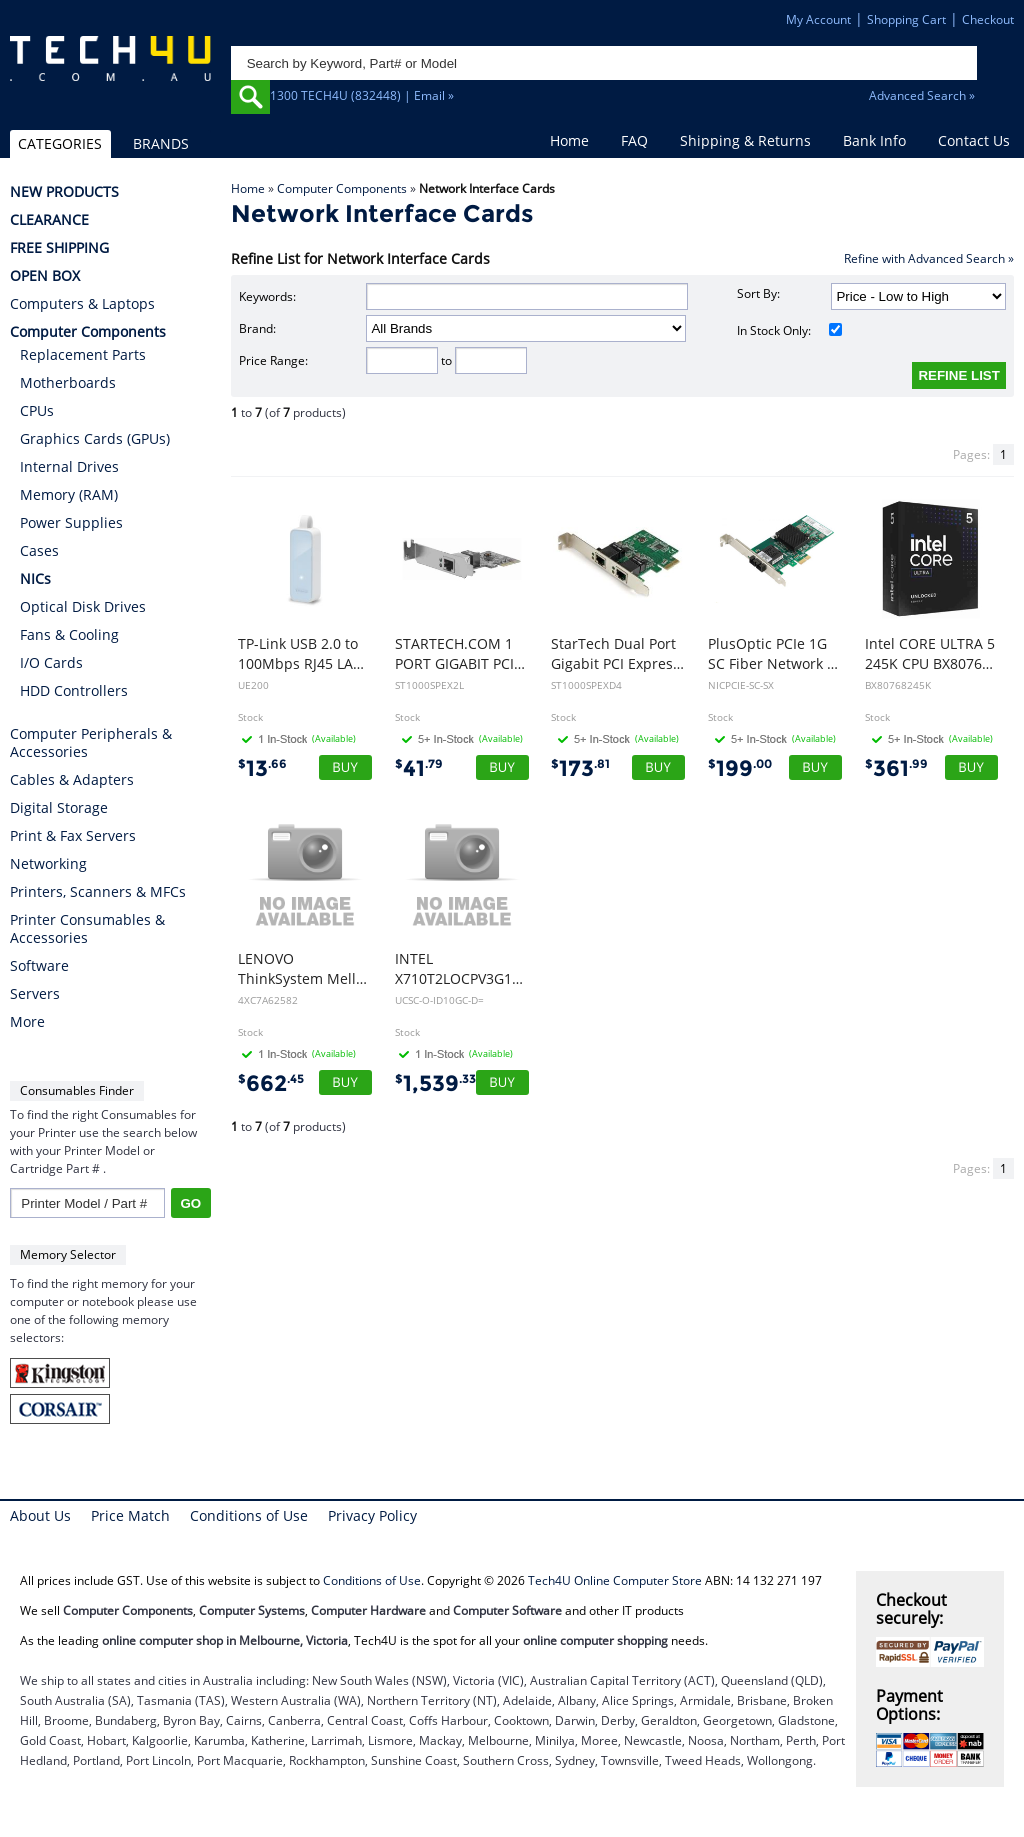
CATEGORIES (60, 143)
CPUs (37, 410)
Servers (35, 994)
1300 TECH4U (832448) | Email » (362, 95)
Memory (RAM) (69, 494)
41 (419, 768)
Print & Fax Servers (73, 836)
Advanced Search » (922, 95)
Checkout (988, 19)
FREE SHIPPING (59, 248)
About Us (40, 1515)
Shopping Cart (906, 19)
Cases (39, 550)
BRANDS (161, 143)
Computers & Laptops (82, 304)
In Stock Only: (789, 330)
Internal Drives (69, 466)
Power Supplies (71, 522)
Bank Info (874, 140)
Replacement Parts (83, 354)
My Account (818, 19)
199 (740, 768)
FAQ (634, 140)
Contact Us (974, 140)
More (27, 1022)
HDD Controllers (74, 690)
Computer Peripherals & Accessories (91, 743)
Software (39, 966)
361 (896, 768)
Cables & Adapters (72, 780)
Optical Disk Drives (83, 606)
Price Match (130, 1515)
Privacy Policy (372, 1515)
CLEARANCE (49, 220)
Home (569, 140)
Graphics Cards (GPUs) (95, 438)
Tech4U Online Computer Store (615, 1580)
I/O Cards (51, 662)
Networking (48, 864)
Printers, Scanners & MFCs (98, 892)
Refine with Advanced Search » (929, 258)
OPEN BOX (45, 276)
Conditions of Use (249, 1515)
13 (262, 768)
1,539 (435, 1083)
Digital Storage (59, 808)
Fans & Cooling (69, 634)
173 (580, 768)
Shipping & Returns (745, 140)
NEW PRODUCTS (64, 192)
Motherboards (68, 382)
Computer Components (342, 188)
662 (271, 1083)
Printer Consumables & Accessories (87, 929)
